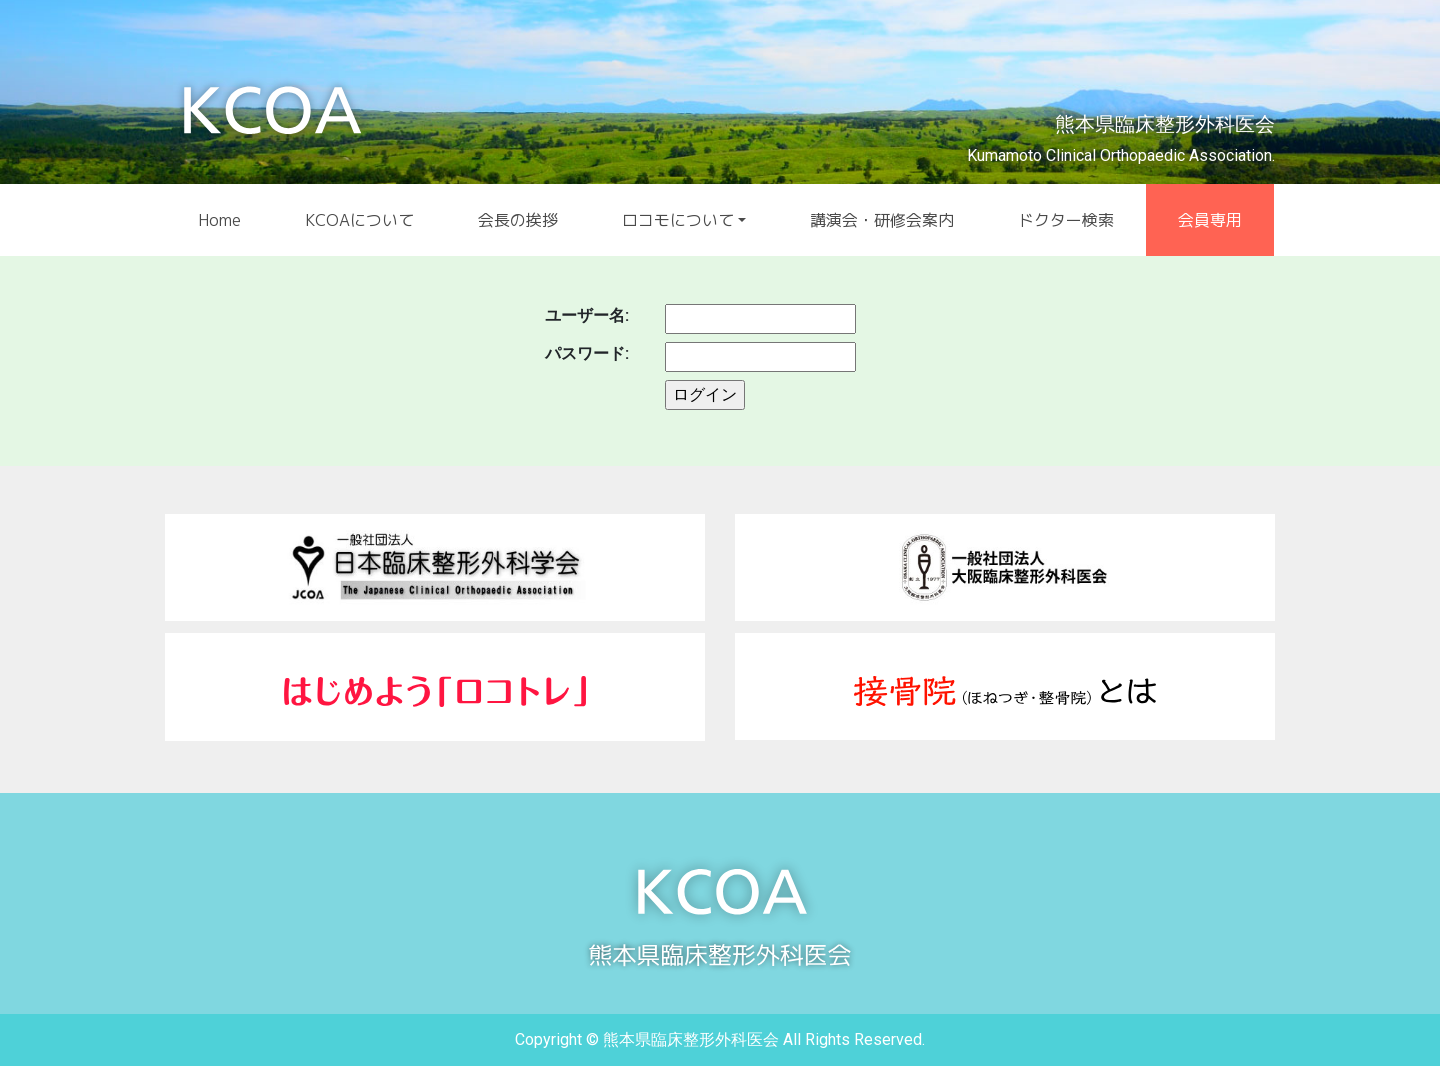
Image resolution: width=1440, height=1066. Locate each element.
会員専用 (1210, 220)
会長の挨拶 (518, 220)
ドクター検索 (1066, 220)
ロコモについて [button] (678, 220)
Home (219, 220)
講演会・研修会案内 (882, 220)
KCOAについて (359, 220)
